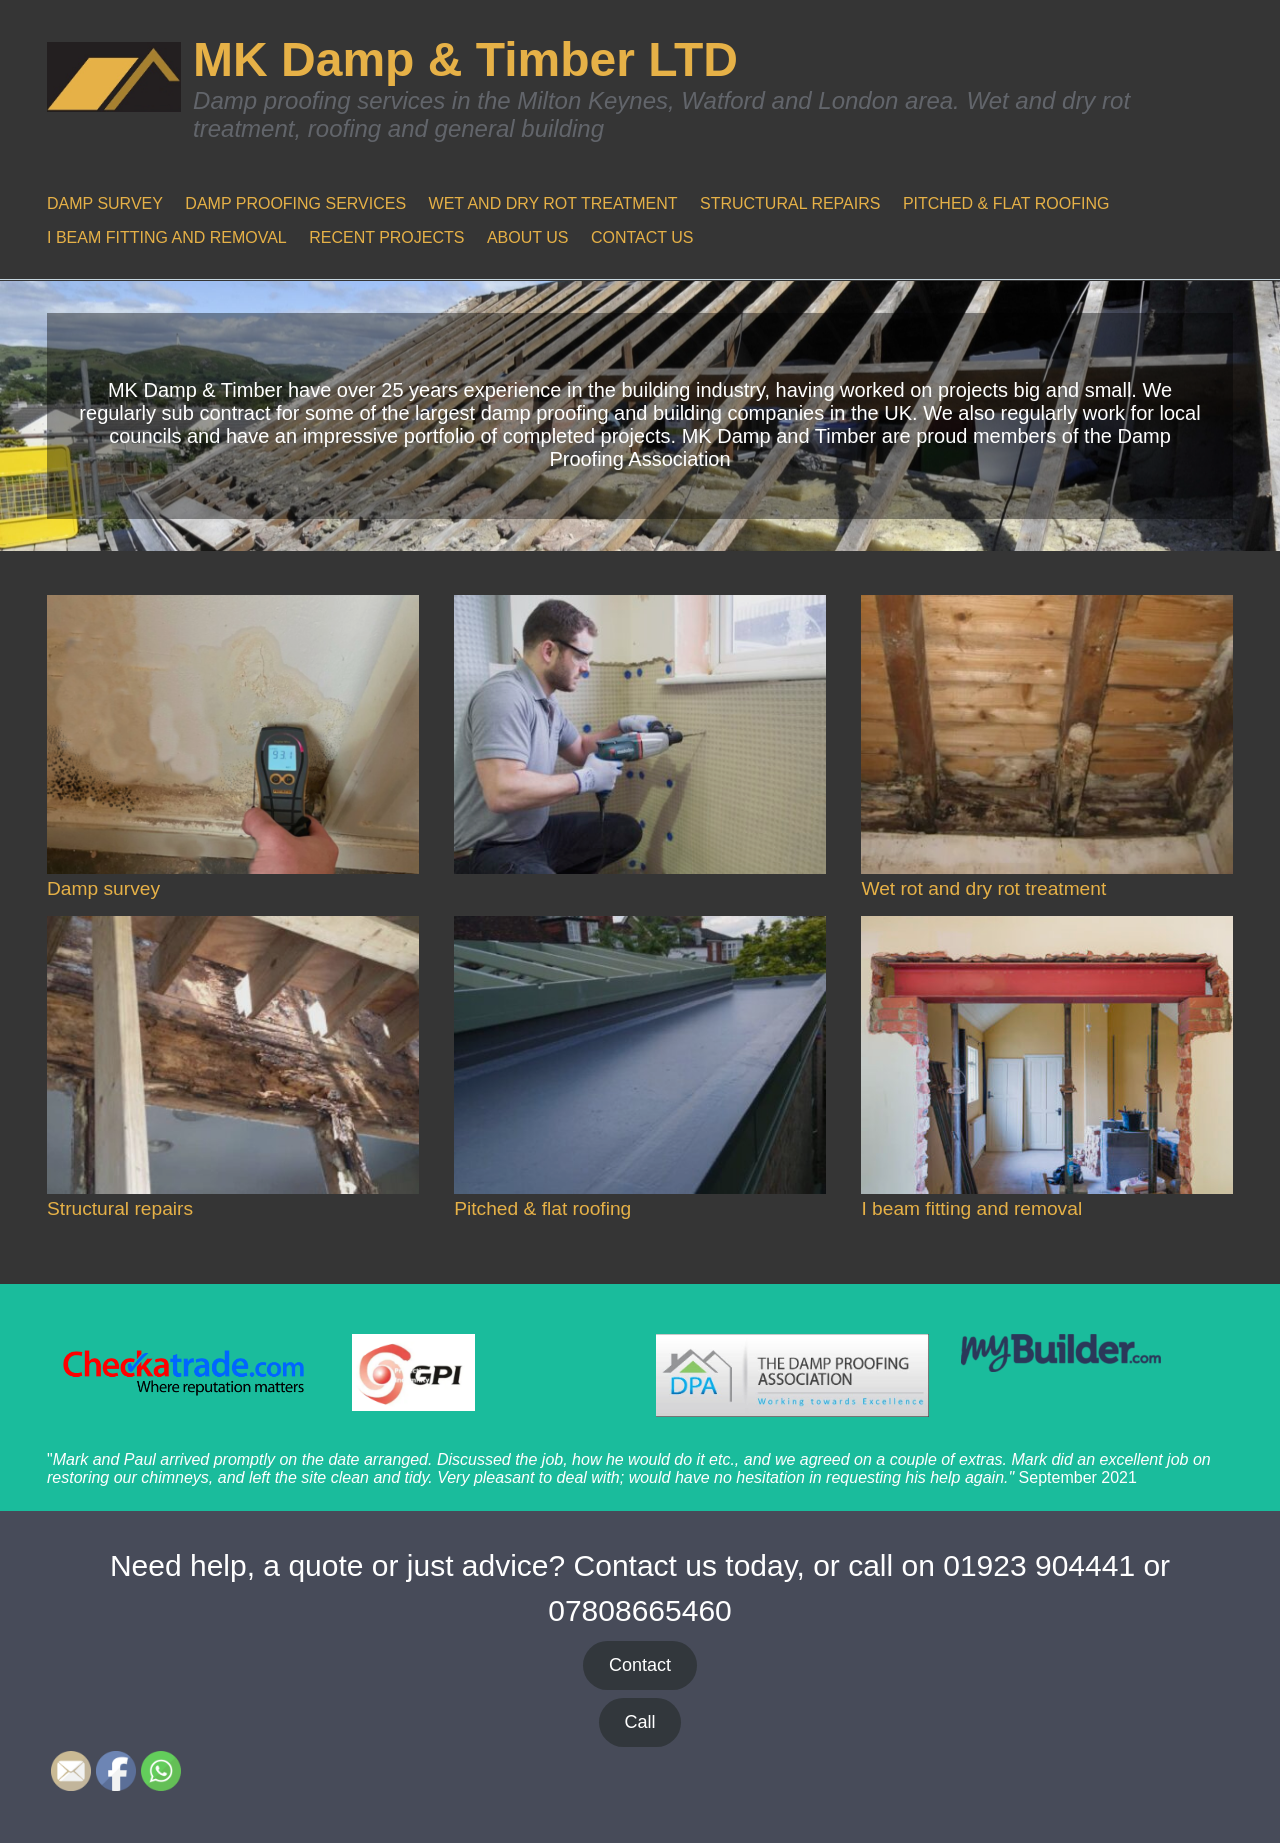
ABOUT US (528, 237)
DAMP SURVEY (105, 203)
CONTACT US (642, 237)
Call (639, 1722)
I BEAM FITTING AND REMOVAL (167, 237)
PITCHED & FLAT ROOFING (1006, 203)
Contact (640, 1665)
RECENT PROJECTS (386, 237)
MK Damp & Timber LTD (465, 59)
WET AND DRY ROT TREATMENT (553, 203)
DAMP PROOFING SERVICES (295, 203)
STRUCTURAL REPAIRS (790, 203)
